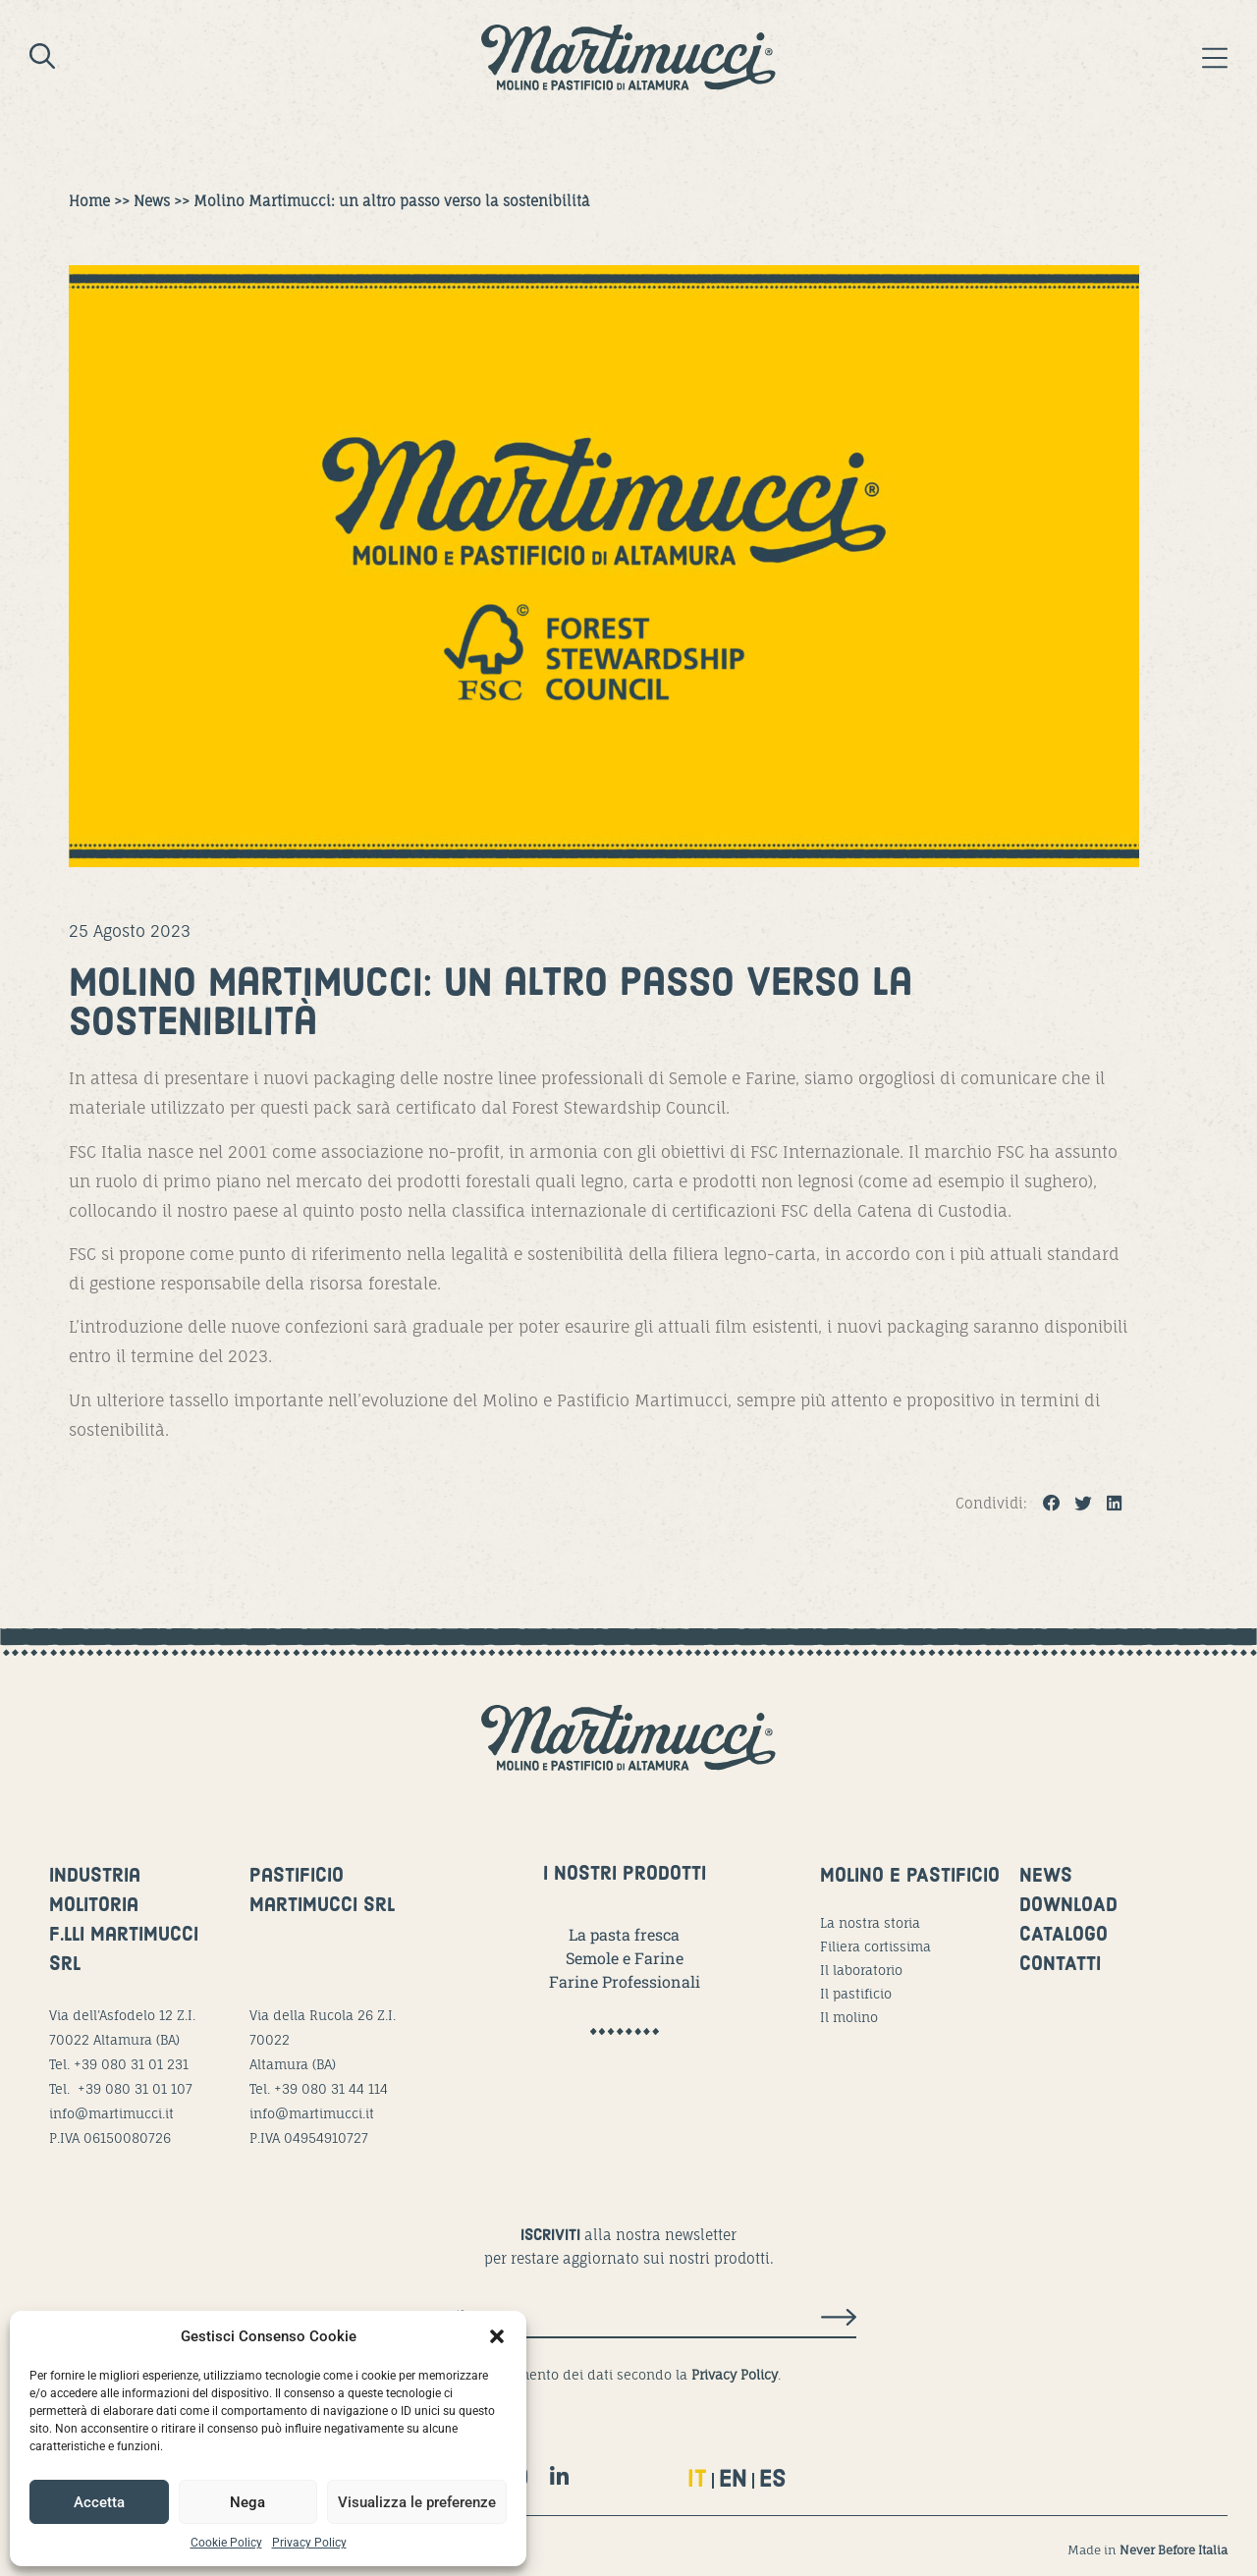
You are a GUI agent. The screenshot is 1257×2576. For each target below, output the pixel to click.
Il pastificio (856, 1993)
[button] (497, 2336)
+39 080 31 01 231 (131, 2064)
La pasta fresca (624, 1934)
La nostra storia (870, 1923)
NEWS (1045, 1877)
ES (773, 2480)
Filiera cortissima (875, 1946)
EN (733, 2480)
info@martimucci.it (111, 2113)
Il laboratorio (861, 1970)
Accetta (99, 2502)
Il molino (849, 2017)
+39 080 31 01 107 (135, 2089)
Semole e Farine (624, 1957)
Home (89, 200)
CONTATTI (1060, 1965)
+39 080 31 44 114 (331, 2089)
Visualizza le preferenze (417, 2502)
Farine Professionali (624, 1981)
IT (697, 2480)
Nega (247, 2502)
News (152, 200)
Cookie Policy (226, 2542)
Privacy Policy (309, 2542)
